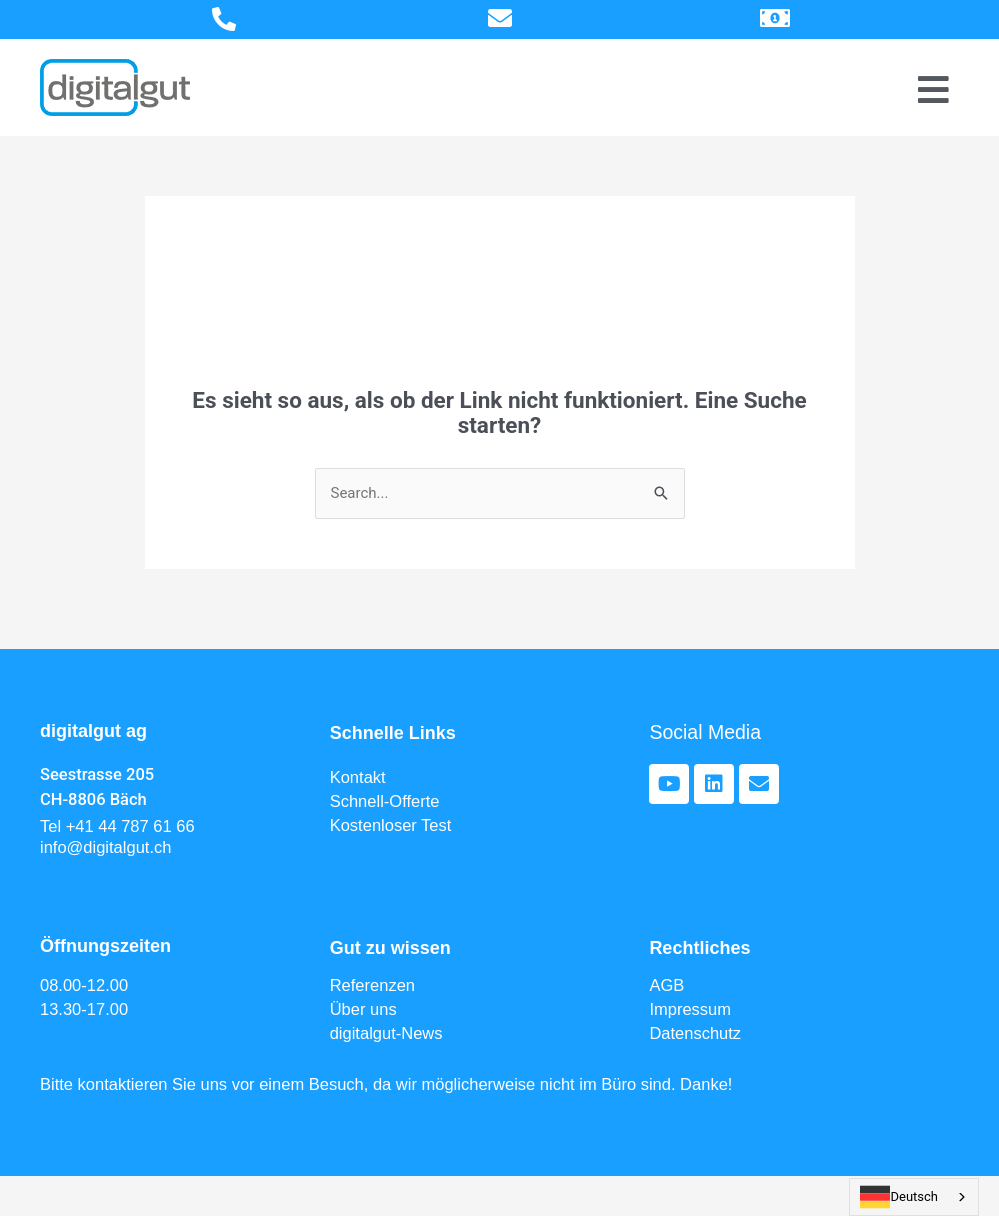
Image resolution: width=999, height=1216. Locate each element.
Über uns (363, 1009)
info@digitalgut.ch (105, 847)
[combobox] (914, 1197)
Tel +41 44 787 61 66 (117, 826)
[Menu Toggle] (933, 89)
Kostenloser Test (391, 825)
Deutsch (899, 1197)
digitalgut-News (386, 1033)
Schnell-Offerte (385, 801)
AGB (666, 985)
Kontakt (358, 777)
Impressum (690, 1009)
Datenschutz (695, 1033)
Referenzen (372, 985)
